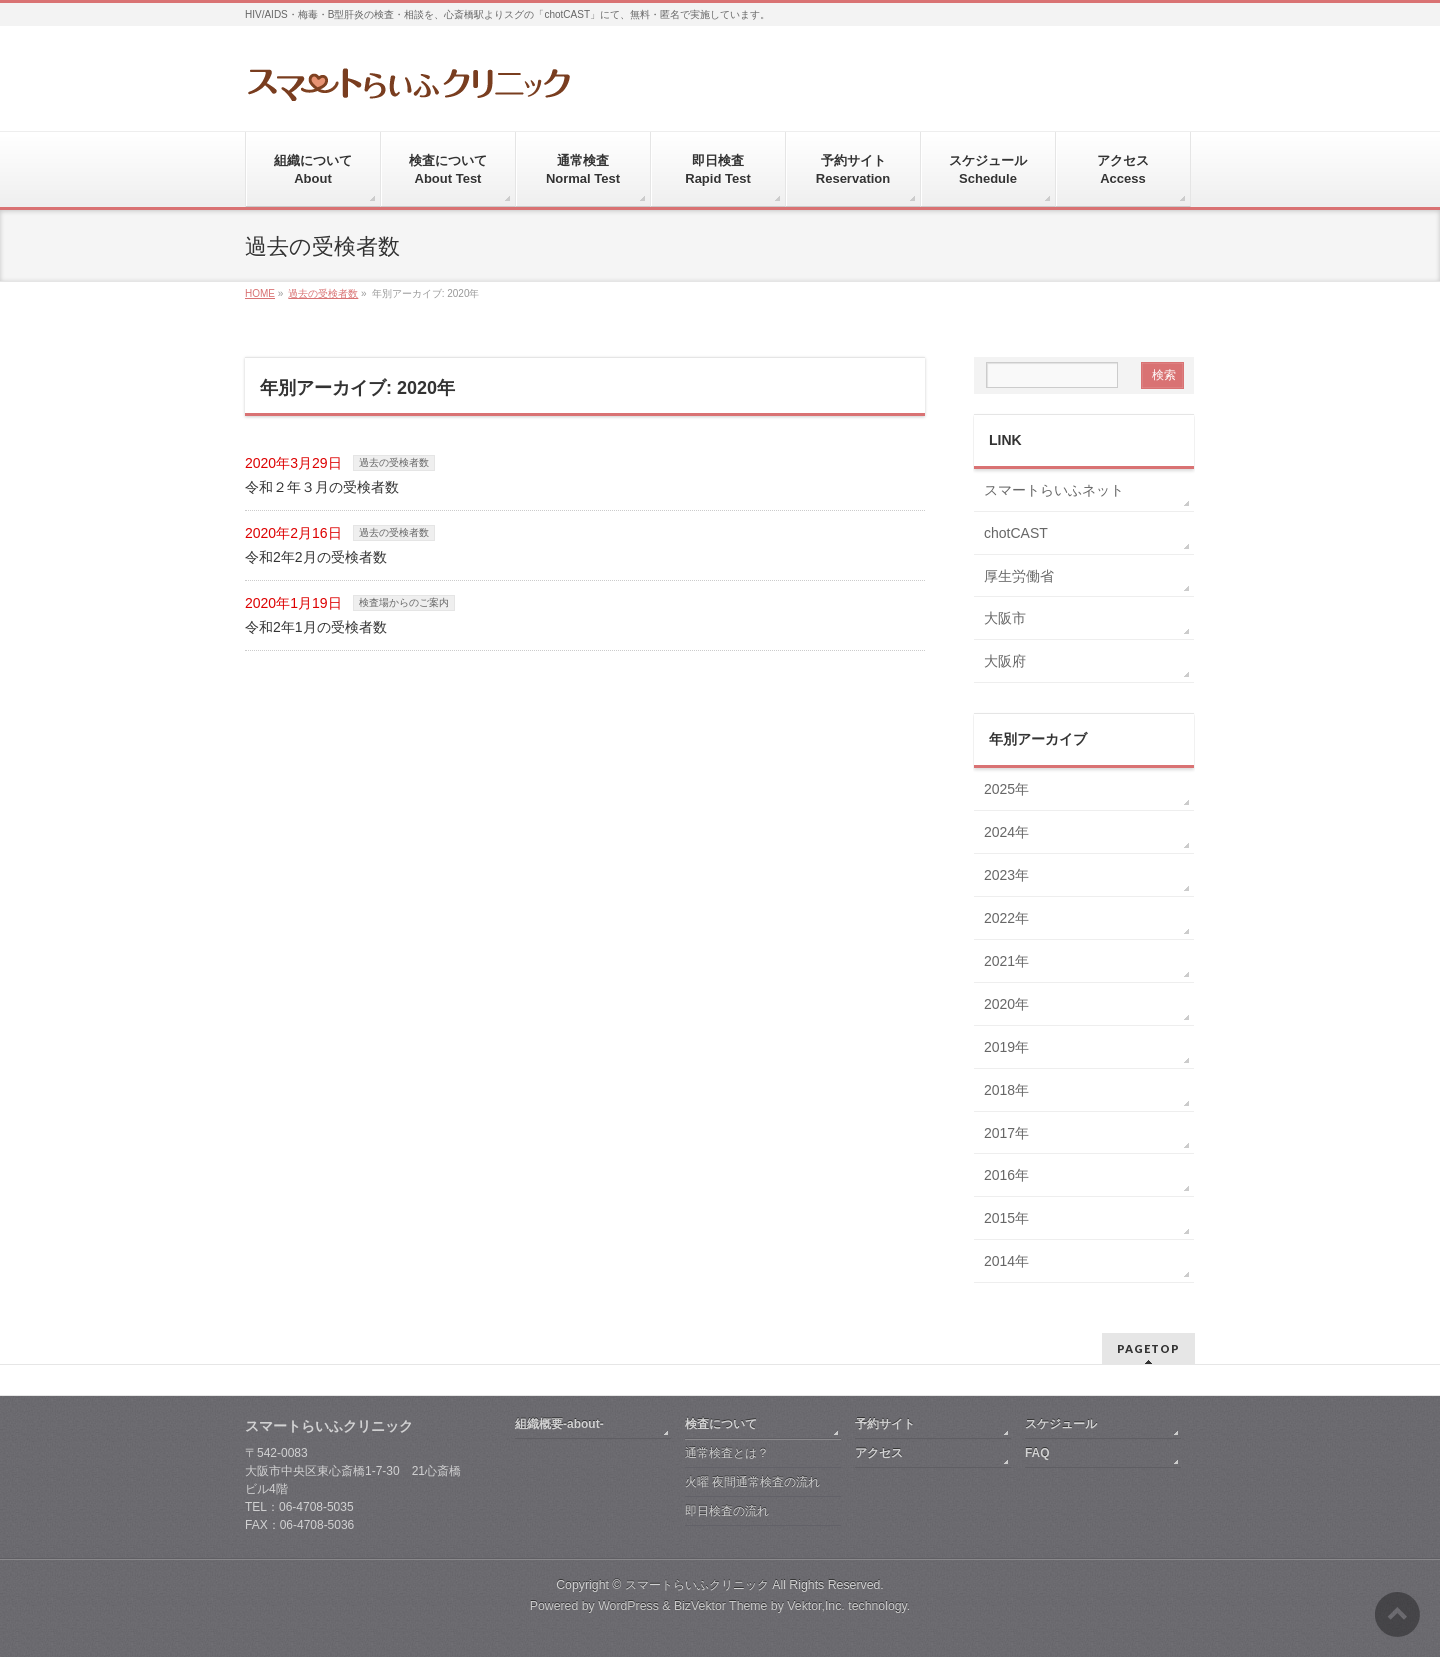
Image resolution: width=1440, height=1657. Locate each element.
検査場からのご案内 (404, 602)
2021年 (1006, 961)
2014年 (1006, 1261)
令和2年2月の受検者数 (316, 557)
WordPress (628, 1606)
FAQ (1037, 1453)
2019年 (1006, 1047)
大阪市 (1005, 618)
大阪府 (1005, 661)
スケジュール (1061, 1424)
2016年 (1006, 1175)
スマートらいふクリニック (697, 1585)
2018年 (1006, 1090)
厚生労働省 (1019, 576)
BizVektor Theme (721, 1606)
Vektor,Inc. (816, 1606)
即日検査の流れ (727, 1511)
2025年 (1006, 789)
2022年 (1006, 918)
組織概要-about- (559, 1424)
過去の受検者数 (323, 293)
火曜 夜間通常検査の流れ (752, 1482)
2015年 (1006, 1218)
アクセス (879, 1453)
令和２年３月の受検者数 (322, 487)
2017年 (1006, 1133)
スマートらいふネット (1054, 490)
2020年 (1006, 1004)
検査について (721, 1424)
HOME (260, 293)
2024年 (1006, 832)
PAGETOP (1148, 1348)
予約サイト (885, 1424)
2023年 (1006, 875)
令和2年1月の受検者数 (316, 627)
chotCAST (1016, 533)
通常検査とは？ (727, 1453)
